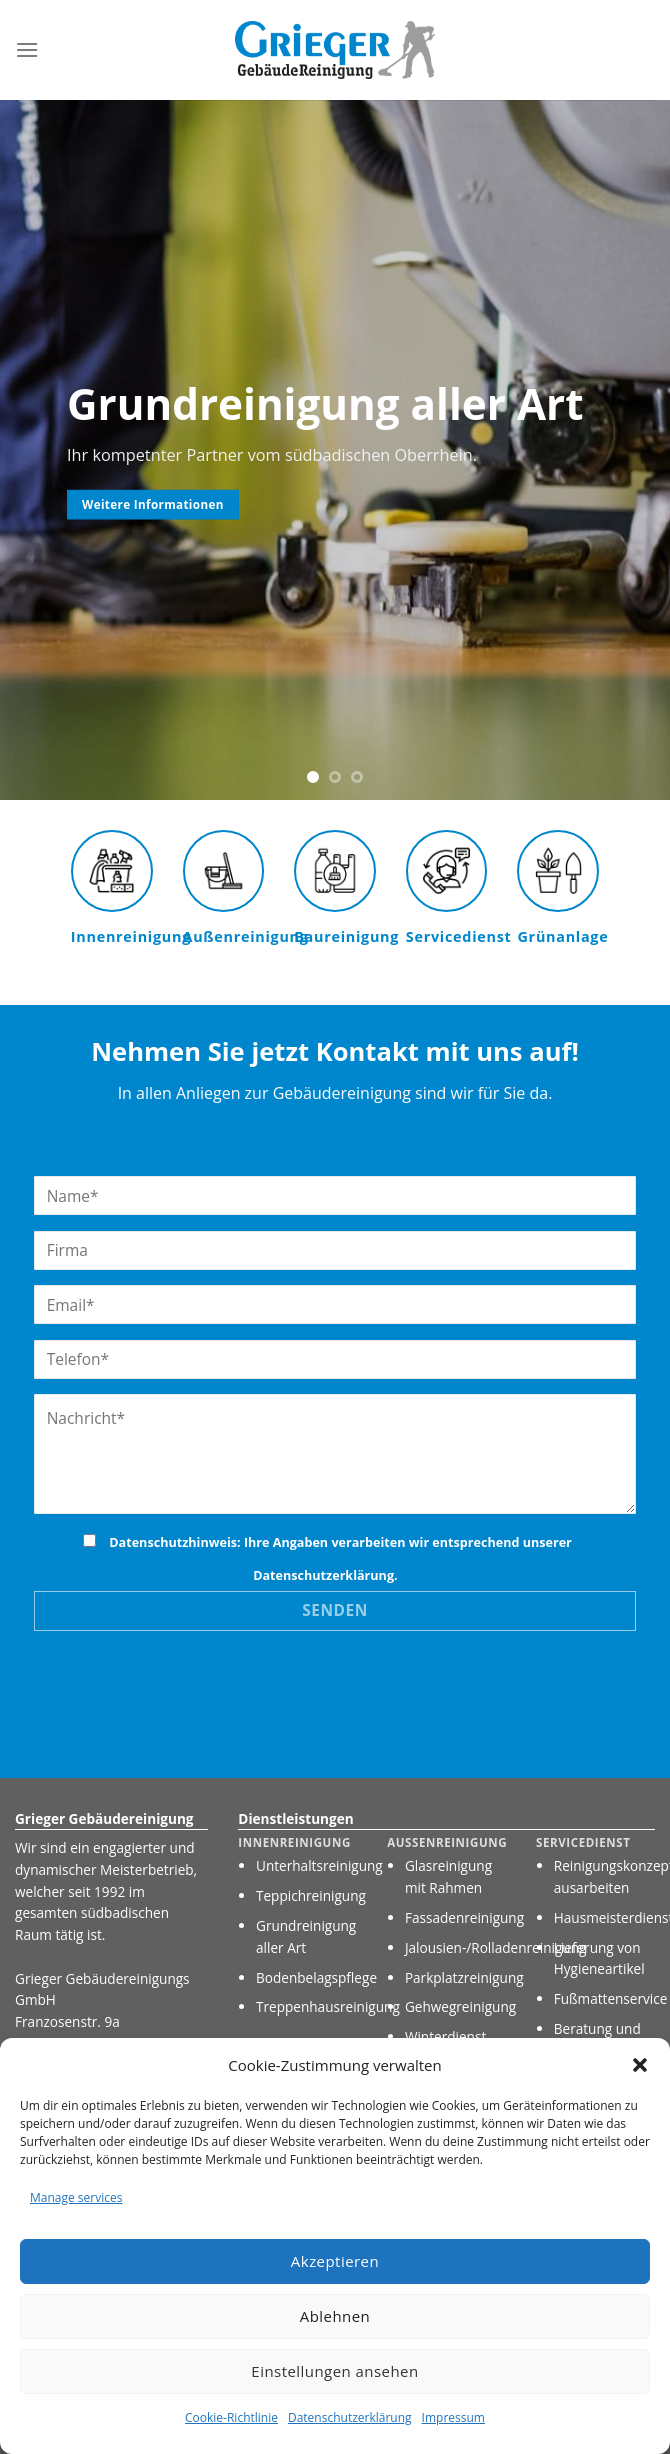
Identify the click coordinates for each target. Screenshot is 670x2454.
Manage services (76, 2197)
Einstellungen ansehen (334, 2371)
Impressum (453, 2417)
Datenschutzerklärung (350, 2417)
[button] (640, 2065)
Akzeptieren (335, 2261)
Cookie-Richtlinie (231, 2417)
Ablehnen (335, 2316)
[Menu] (27, 49)
